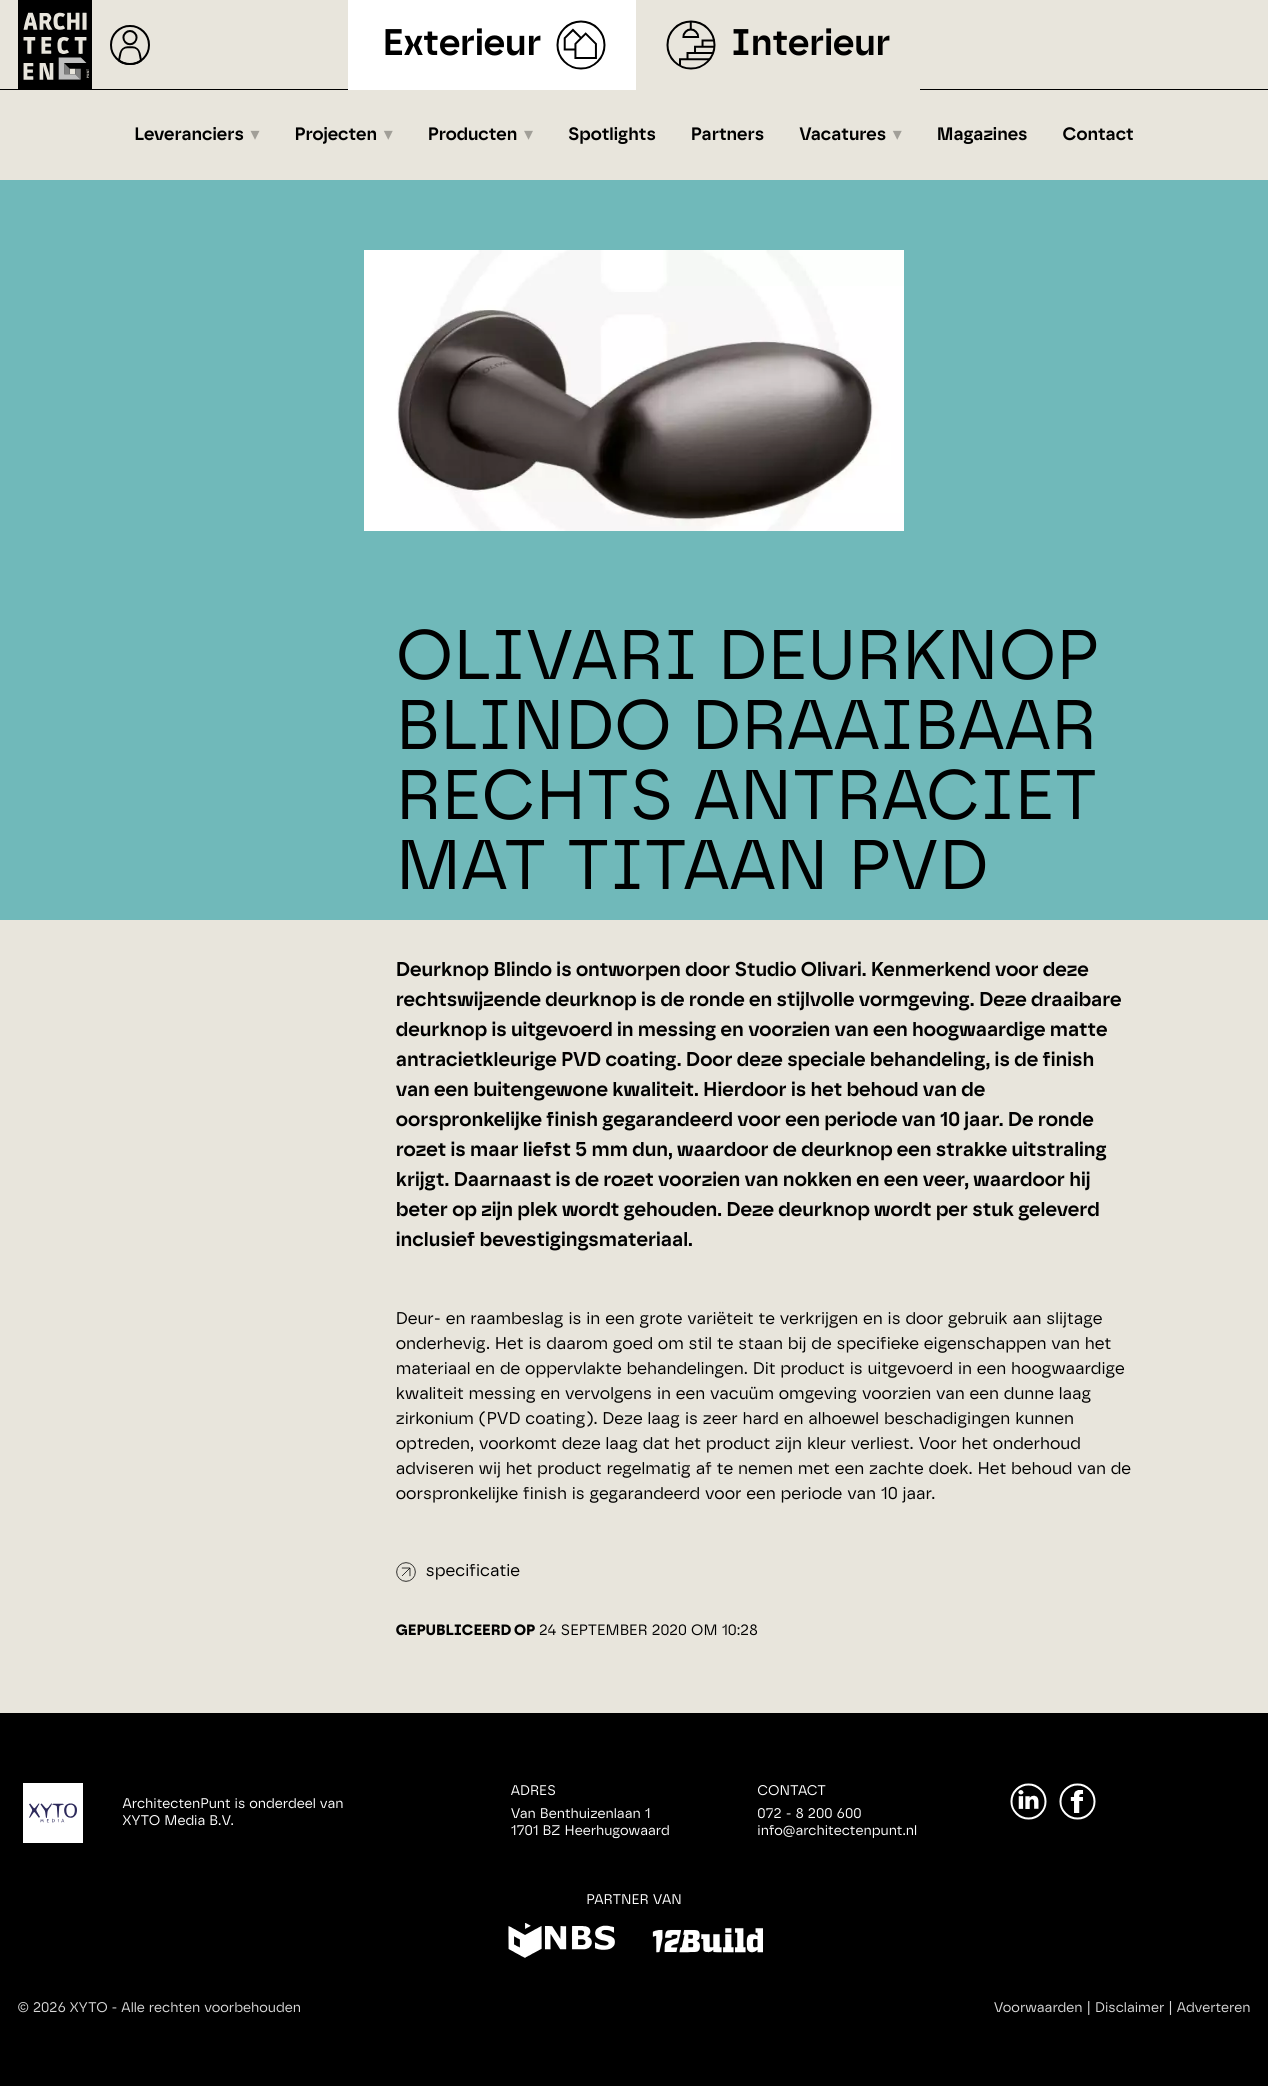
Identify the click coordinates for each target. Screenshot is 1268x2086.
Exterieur (462, 44)
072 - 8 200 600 (809, 1814)
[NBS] (561, 1944)
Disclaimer (1129, 2008)
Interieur (810, 44)
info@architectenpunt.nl (837, 1831)
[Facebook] (1077, 1801)
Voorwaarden (1038, 2008)
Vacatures (842, 135)
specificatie (473, 1571)
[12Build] (707, 1944)
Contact (1098, 135)
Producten (473, 135)
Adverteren (1214, 2008)
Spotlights (612, 135)
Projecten (336, 135)
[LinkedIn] (1028, 1801)
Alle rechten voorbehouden (211, 2008)
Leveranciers (189, 135)
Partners (727, 135)
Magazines (982, 135)
